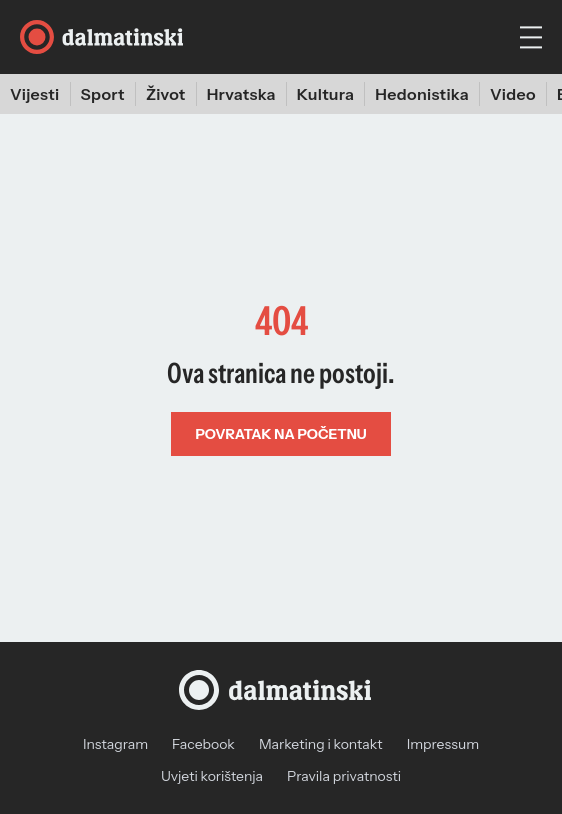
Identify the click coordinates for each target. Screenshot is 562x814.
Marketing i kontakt (321, 744)
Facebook (203, 744)
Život (166, 94)
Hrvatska (241, 94)
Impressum (443, 744)
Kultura (326, 94)
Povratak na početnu (280, 434)
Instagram (115, 744)
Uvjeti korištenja (212, 776)
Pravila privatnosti (344, 776)
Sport (103, 94)
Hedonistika (422, 94)
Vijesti (35, 94)
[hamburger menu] (531, 37)
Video (513, 94)
